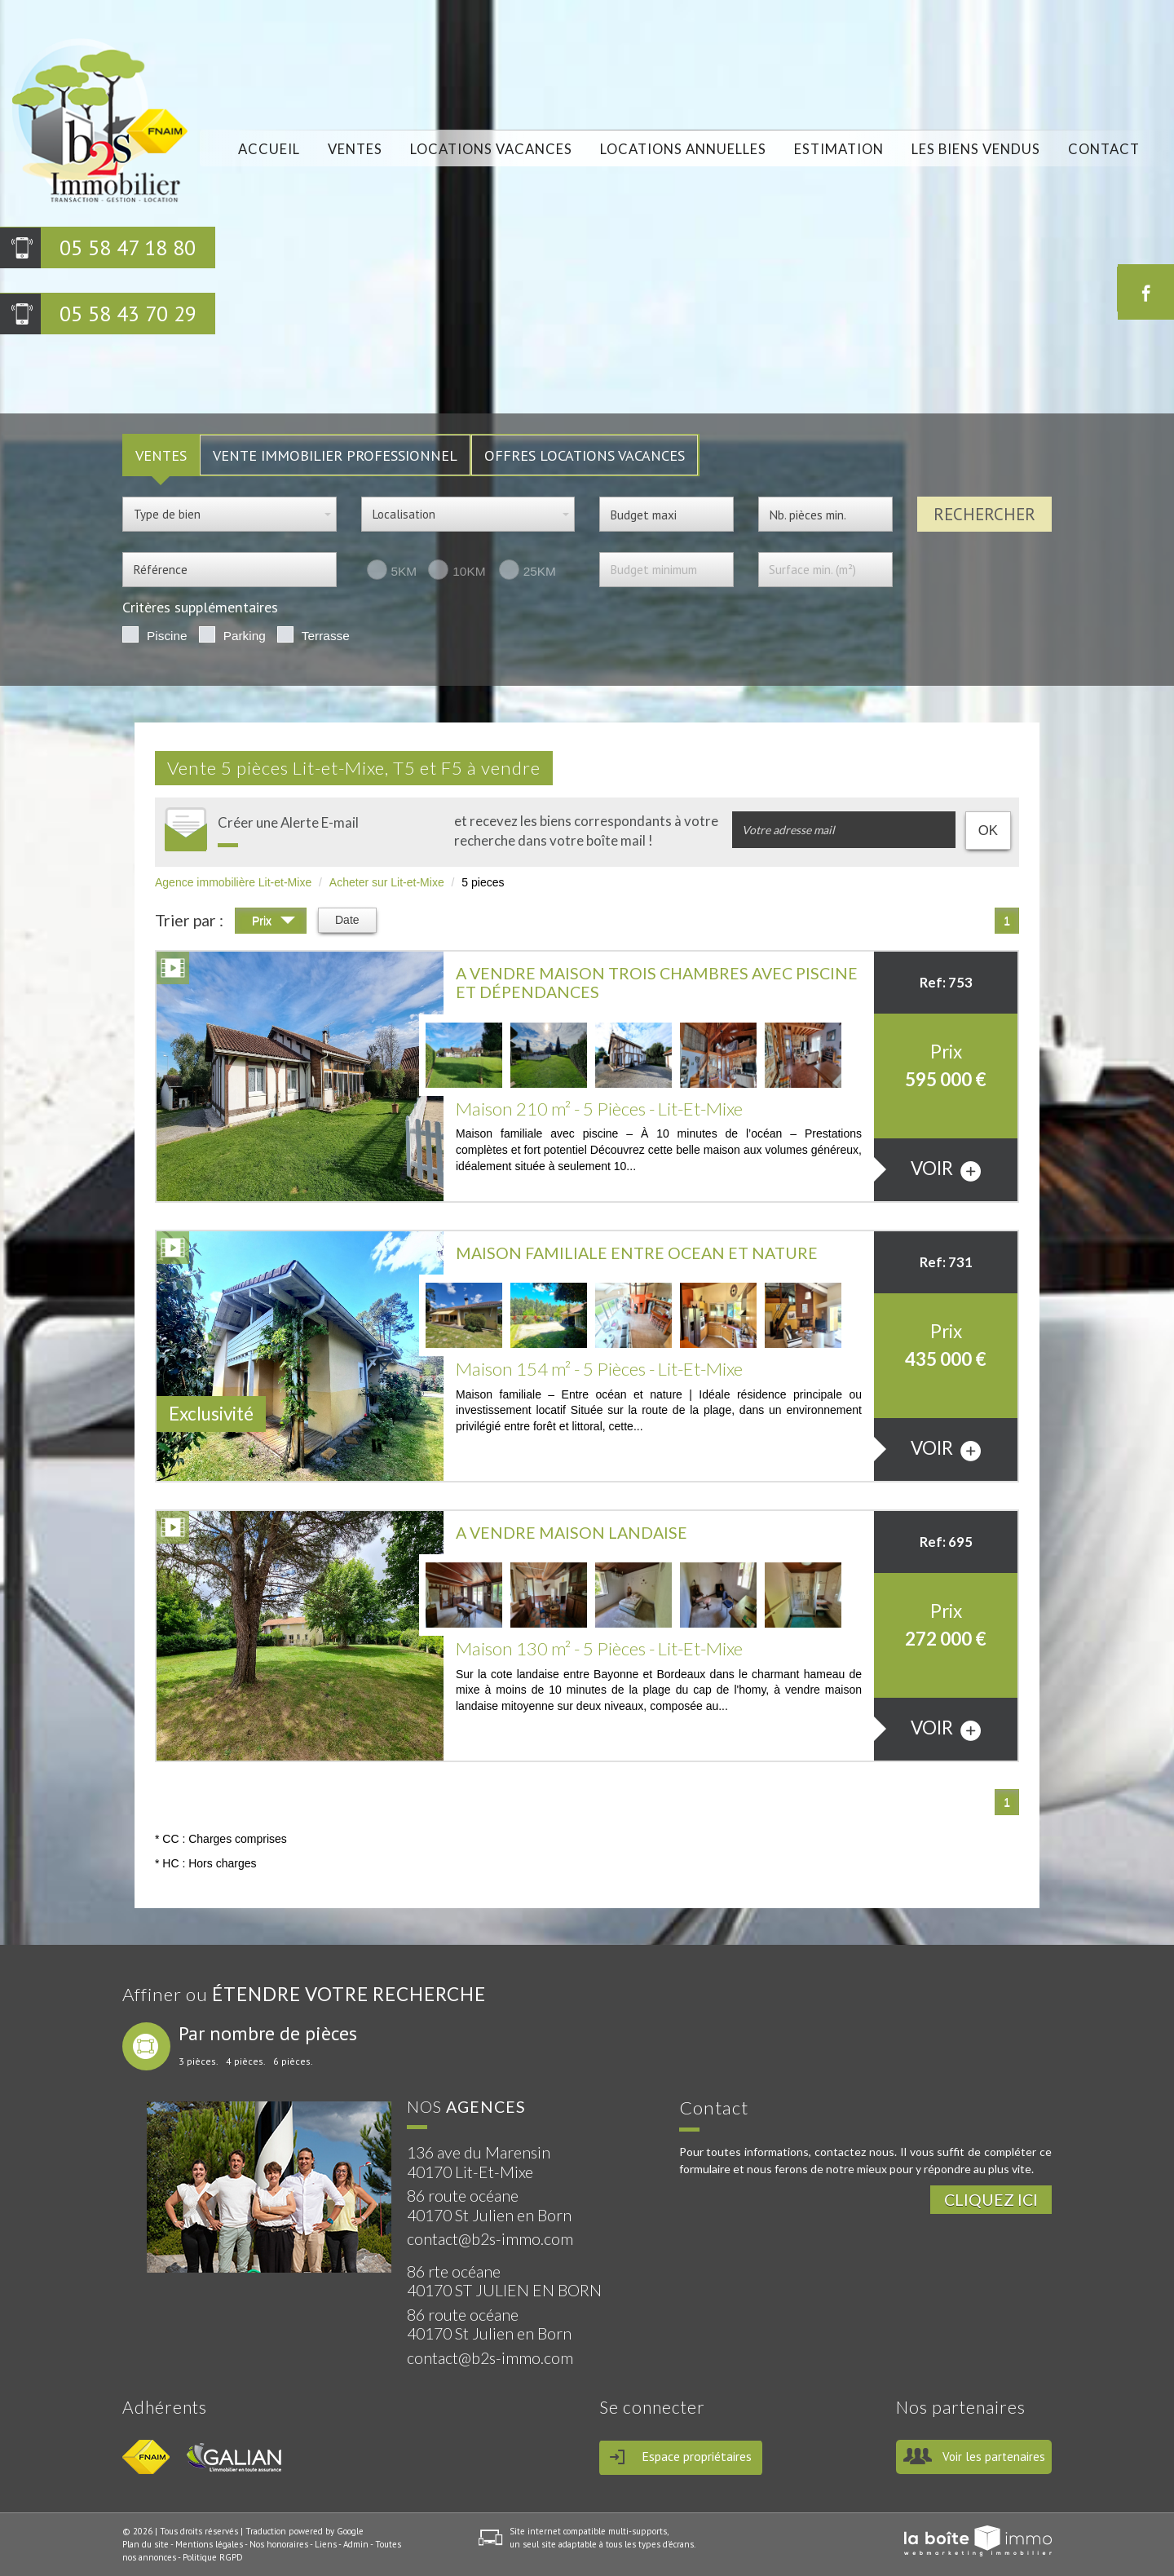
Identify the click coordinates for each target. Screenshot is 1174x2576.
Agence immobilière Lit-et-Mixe (233, 882)
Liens (326, 2544)
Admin (356, 2544)
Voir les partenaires (993, 2456)
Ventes (354, 149)
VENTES (161, 455)
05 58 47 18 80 (128, 247)
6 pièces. (293, 2061)
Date (347, 919)
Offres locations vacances (584, 455)
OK (988, 830)
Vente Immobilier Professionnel (335, 455)
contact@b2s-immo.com (490, 2238)
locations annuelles (683, 149)
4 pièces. (246, 2061)
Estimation (839, 149)
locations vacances (490, 149)
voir (946, 1169)
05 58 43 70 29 (128, 313)
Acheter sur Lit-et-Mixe (386, 882)
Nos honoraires (278, 2544)
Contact (1103, 149)
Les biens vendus (975, 149)
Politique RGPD (213, 2557)
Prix (273, 922)
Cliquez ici (991, 2199)
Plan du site (145, 2544)
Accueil (268, 149)
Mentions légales (209, 2544)
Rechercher (984, 514)
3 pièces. (198, 2061)
